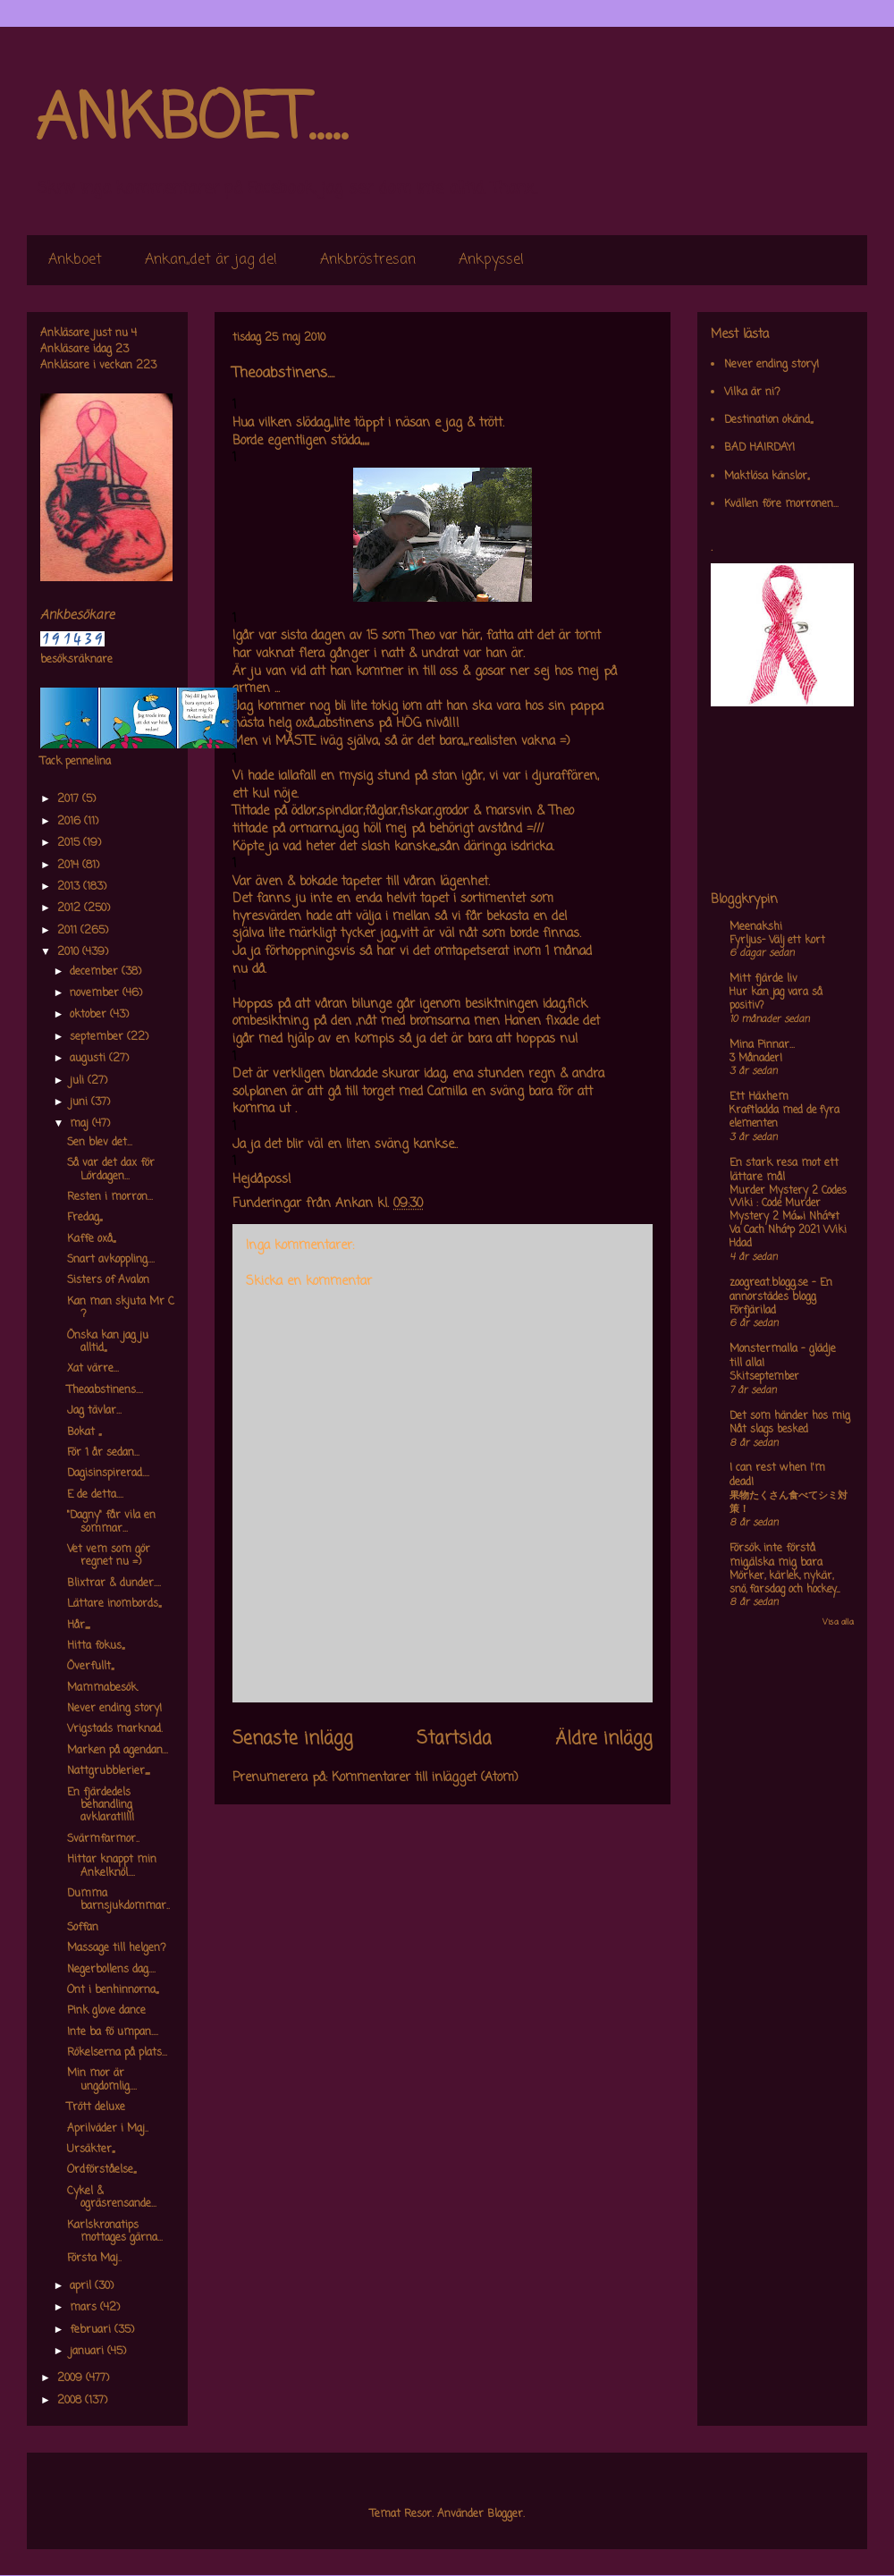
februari (92, 2330)
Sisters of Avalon (108, 1280)
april (82, 2286)
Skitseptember (764, 1377)
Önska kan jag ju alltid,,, (107, 1342)
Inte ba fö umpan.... (112, 2032)
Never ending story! (114, 1709)
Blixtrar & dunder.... (114, 1583)
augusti (89, 1059)
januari (88, 2352)
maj (81, 1124)
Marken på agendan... (117, 1751)
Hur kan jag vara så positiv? (776, 999)
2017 (69, 799)
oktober (90, 1015)
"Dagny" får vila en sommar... (111, 1522)
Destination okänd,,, (768, 420)
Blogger (505, 2514)
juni (80, 1102)
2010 (69, 952)
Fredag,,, (84, 1218)
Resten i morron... (110, 1197)
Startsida (454, 1739)
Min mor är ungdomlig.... (102, 2079)
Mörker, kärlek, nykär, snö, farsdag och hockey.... (784, 1583)
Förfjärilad (753, 1311)
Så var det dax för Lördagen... (111, 1169)
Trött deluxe (96, 2107)
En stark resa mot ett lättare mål (784, 1170)
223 (146, 366)
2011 (68, 931)
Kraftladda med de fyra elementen (784, 1117)
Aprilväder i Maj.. (107, 2129)
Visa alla (838, 1622)
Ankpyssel (491, 260)
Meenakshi (756, 927)
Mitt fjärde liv (763, 979)
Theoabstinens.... (105, 1390)
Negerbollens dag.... (111, 1970)
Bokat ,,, (84, 1432)
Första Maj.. (94, 2259)
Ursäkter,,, (90, 2149)
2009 (71, 2378)
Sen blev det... (99, 1143)
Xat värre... (93, 1369)
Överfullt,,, (90, 1667)
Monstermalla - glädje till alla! (783, 1356)
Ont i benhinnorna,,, (112, 1990)
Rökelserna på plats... (117, 2053)
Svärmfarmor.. (103, 1839)
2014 (69, 865)
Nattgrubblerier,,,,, (108, 1771)
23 (122, 350)
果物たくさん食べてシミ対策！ (789, 1502)
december (96, 972)
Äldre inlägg (604, 1739)
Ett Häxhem (759, 1097)
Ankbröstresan (368, 260)
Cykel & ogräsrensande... (111, 2197)
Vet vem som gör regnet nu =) (108, 1555)
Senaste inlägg (292, 1739)
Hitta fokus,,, (95, 1646)
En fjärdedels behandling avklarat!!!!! (100, 1806)
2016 (70, 822)
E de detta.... (95, 1495)
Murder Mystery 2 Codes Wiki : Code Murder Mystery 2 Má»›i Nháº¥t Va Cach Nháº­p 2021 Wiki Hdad (788, 1217)
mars (85, 2308)
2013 (70, 887)
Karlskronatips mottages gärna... (115, 2231)
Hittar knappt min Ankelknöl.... (111, 1866)
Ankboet (75, 260)
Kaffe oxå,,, (91, 1239)
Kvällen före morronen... (781, 504)
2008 (71, 2401)
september (98, 1037)
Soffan (82, 1928)
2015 (70, 843)
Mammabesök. (103, 1688)
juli (79, 1081)
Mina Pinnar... (762, 1045)
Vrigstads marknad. (115, 1729)
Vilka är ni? (752, 392)
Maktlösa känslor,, (766, 477)
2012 (70, 908)
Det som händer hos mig (790, 1416)
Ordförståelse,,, (101, 2170)
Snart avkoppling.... (111, 1260)
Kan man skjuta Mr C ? (120, 1308)
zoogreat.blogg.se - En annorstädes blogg (781, 1290)
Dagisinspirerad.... (108, 1473)
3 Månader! (756, 1059)
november (96, 993)
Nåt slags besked (769, 1430)
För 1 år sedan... (103, 1453)
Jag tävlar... (94, 1411)
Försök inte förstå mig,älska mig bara (776, 1556)
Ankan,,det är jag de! (211, 260)
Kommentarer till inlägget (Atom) (425, 1778)
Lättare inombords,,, (114, 1604)
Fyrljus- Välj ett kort (777, 941)
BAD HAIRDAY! (759, 448)
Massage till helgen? (116, 1948)
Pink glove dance (106, 2011)
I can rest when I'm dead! (777, 1475)
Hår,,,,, (78, 1625)
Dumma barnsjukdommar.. (118, 1900)
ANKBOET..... (191, 120)
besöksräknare (76, 660)
